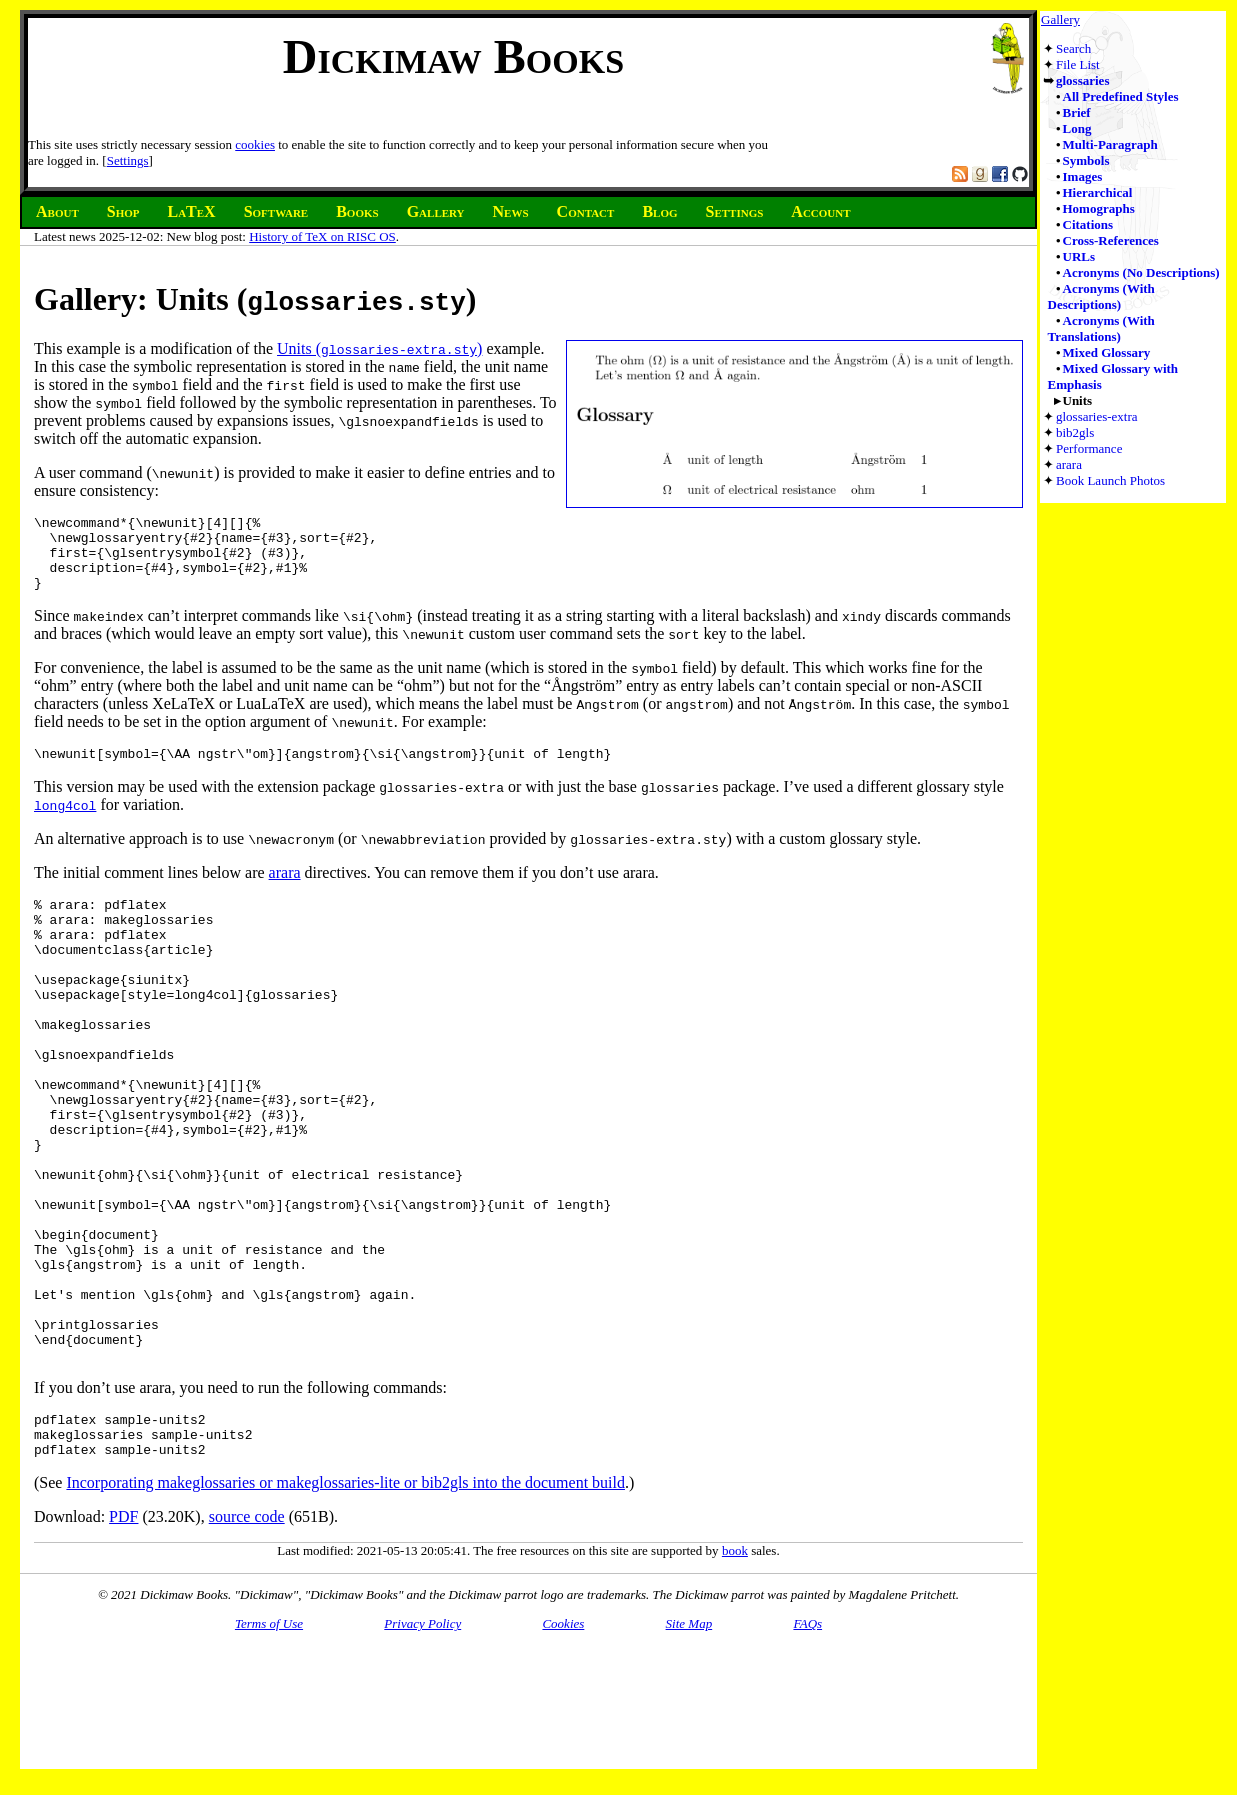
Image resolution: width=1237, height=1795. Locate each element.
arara (1069, 464)
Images (1083, 176)
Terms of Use (269, 1743)
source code (247, 1636)
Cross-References (1111, 240)
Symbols (1086, 160)
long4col (65, 823)
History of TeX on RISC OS (322, 236)
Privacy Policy (422, 1743)
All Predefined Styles (1121, 96)
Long (1077, 128)
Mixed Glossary (1107, 352)
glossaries (1082, 80)
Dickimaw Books (453, 56)
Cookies (563, 1743)
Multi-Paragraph (1110, 144)
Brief (1077, 112)
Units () (379, 348)
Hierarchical (1098, 192)
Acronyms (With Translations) (1101, 328)
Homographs (1099, 208)
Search (1073, 48)
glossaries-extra (1097, 416)
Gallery (1060, 19)
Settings (128, 160)
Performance (1089, 448)
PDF (123, 1636)
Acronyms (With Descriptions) (1101, 296)
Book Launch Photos (1110, 480)
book (735, 1670)
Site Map (689, 1743)
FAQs (807, 1743)
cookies (255, 144)
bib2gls (1075, 432)
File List (1078, 64)
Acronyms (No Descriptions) (1141, 272)
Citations (1088, 224)
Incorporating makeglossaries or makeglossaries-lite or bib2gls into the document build (345, 1602)
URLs (1079, 256)
